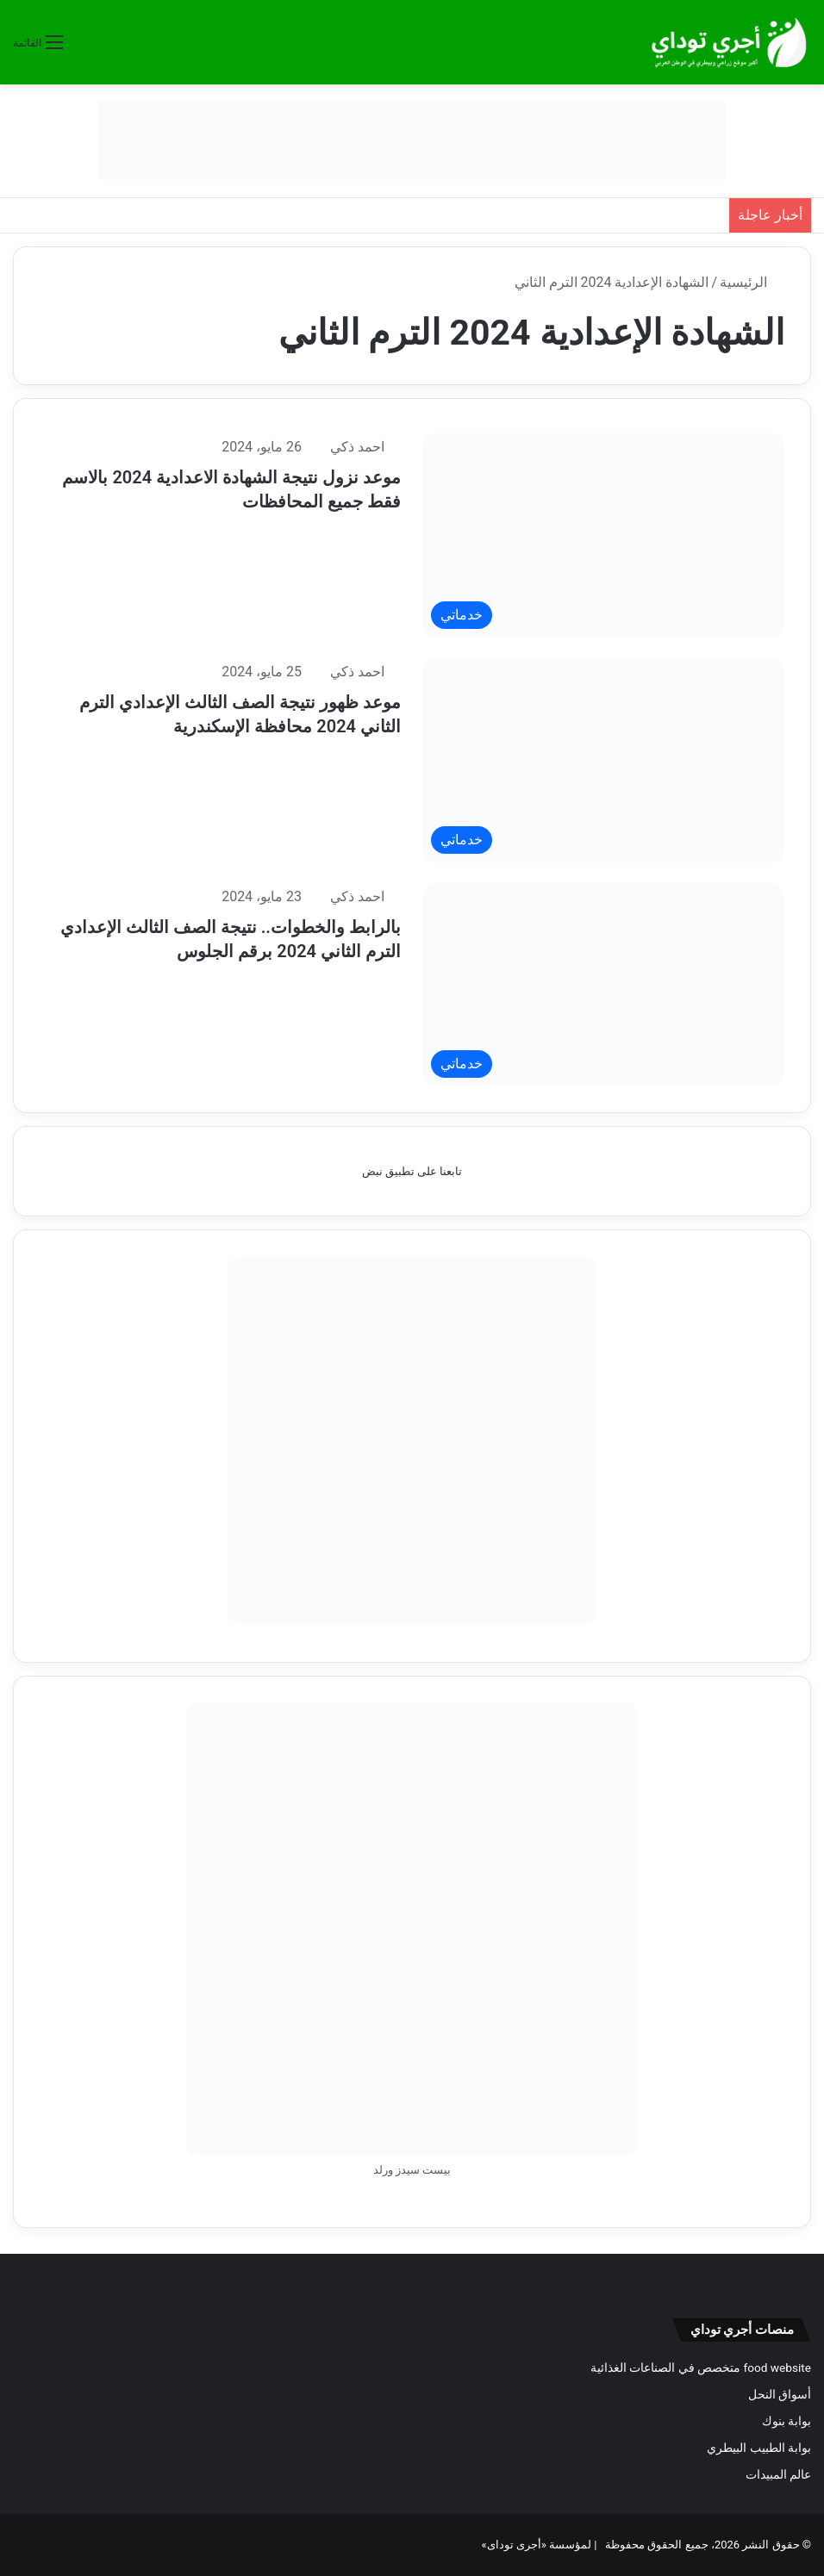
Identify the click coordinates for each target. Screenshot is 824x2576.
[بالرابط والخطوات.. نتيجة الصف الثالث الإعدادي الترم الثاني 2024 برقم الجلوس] (603, 985)
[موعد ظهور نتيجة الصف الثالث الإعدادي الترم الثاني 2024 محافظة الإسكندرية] (603, 760)
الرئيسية (752, 282)
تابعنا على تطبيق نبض (412, 1171)
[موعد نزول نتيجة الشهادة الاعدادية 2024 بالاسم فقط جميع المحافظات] (603, 535)
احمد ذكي (357, 447)
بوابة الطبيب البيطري (759, 2448)
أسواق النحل (779, 2394)
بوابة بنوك (786, 2421)
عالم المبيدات (778, 2474)
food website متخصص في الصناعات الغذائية (700, 2367)
